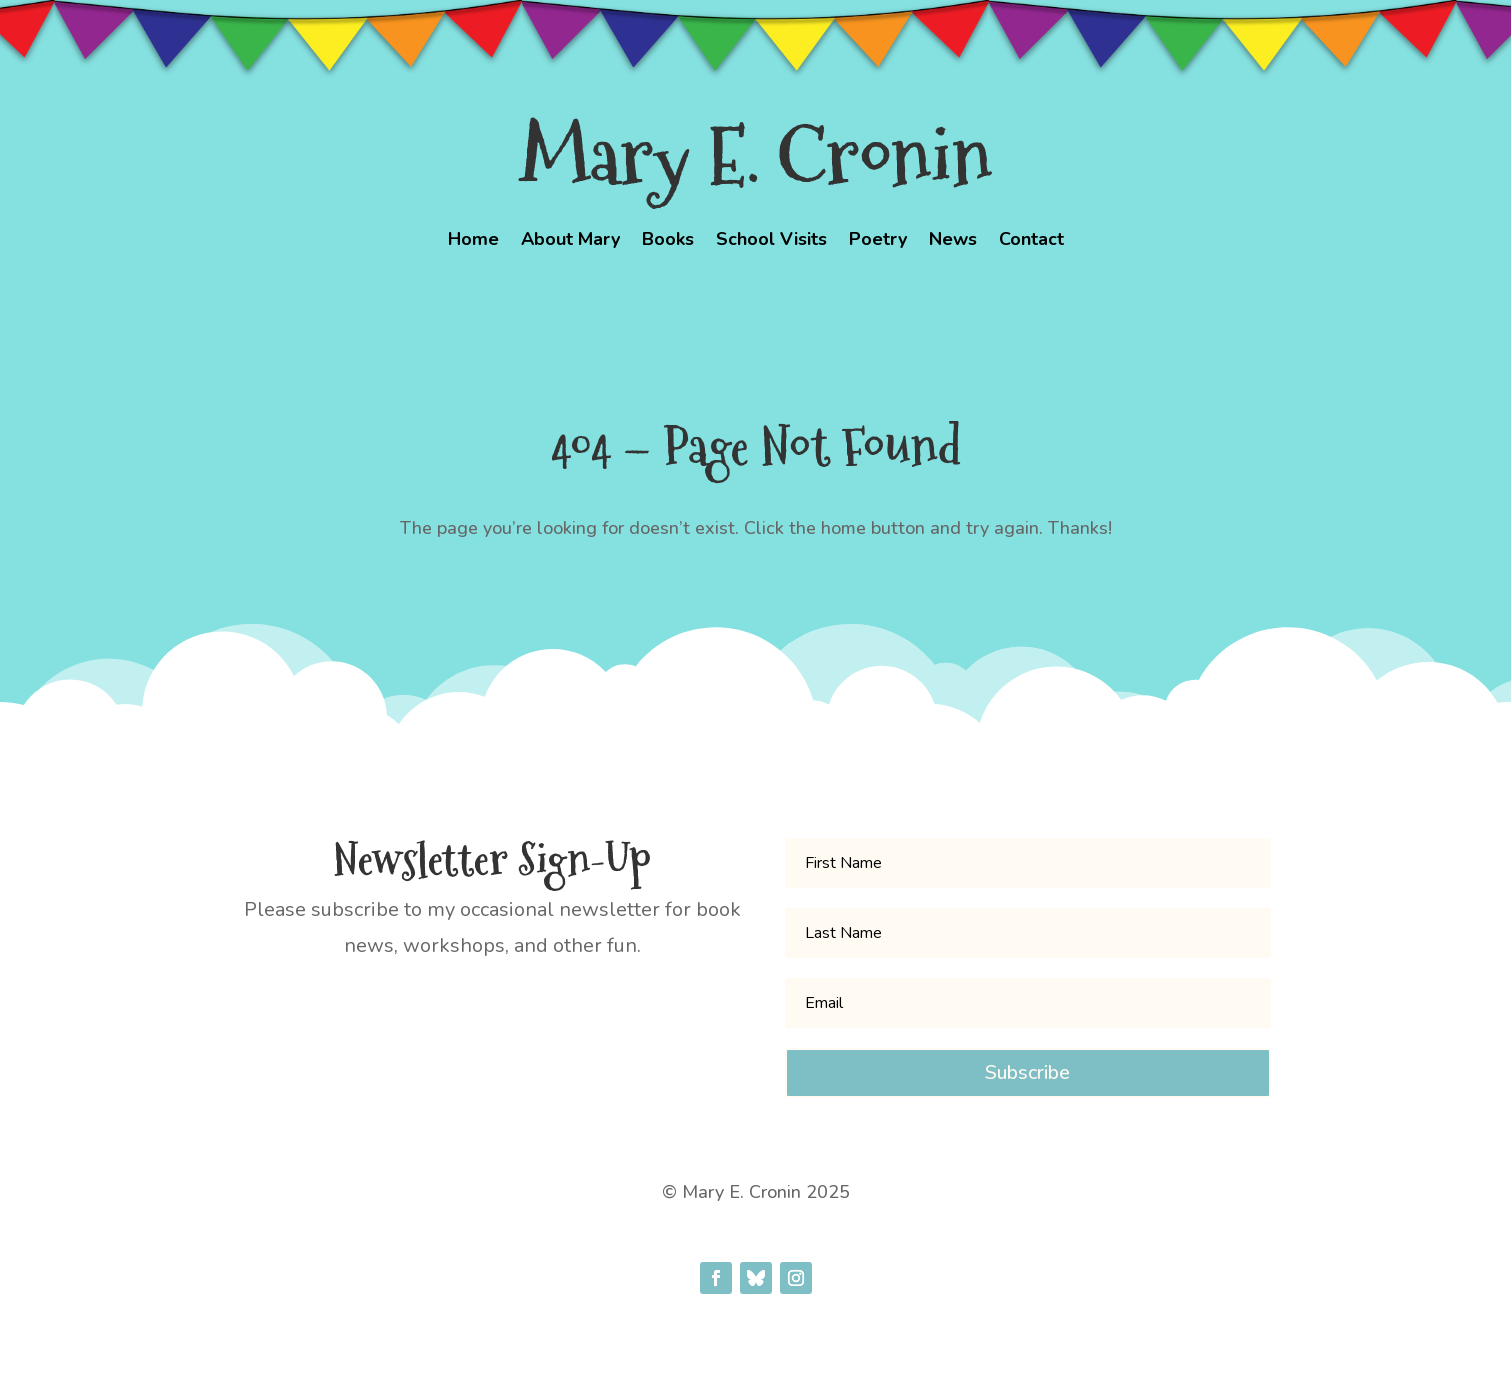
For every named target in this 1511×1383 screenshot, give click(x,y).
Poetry (878, 241)
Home (473, 241)
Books (668, 241)
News (953, 241)
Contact (1031, 241)
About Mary (570, 241)
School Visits (771, 241)
